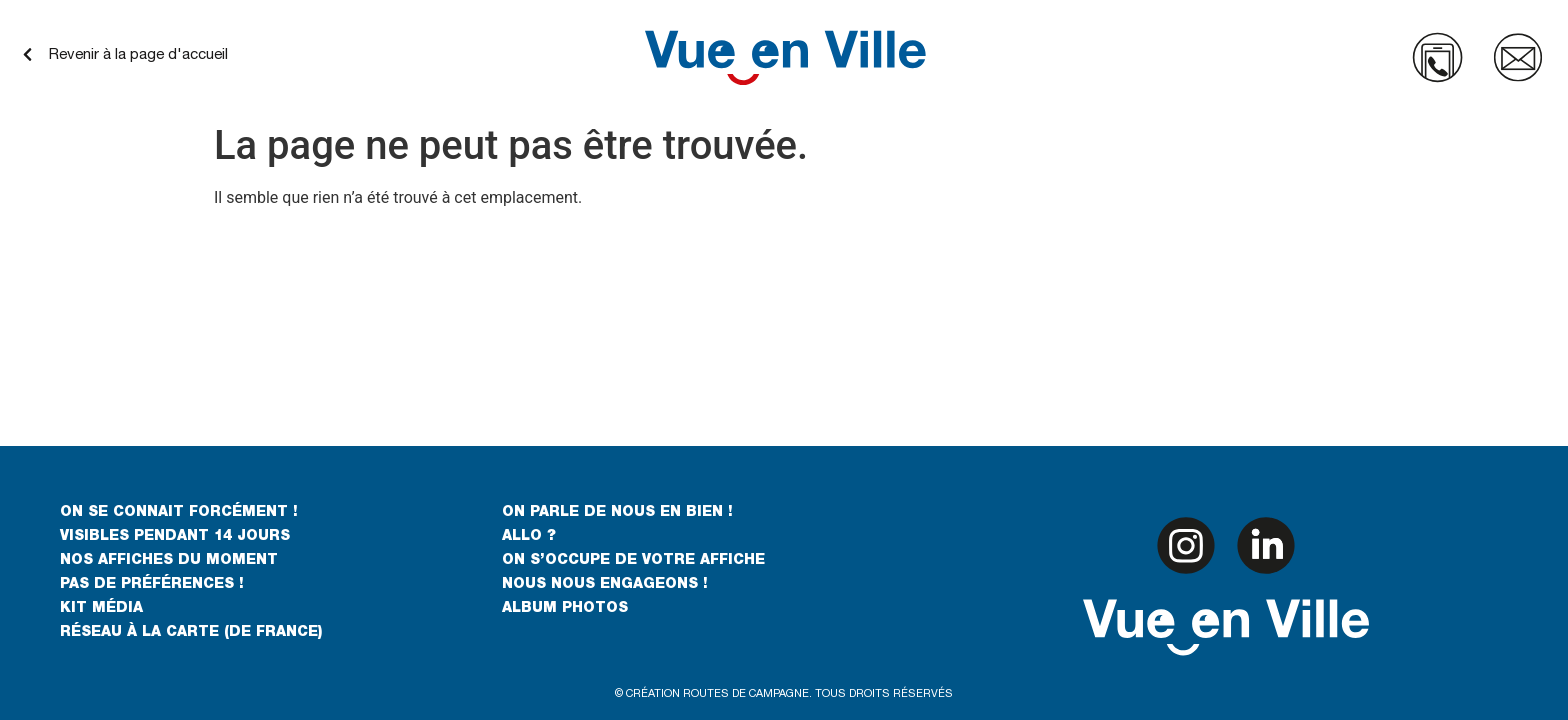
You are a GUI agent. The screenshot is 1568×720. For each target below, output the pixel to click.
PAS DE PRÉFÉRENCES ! (152, 585)
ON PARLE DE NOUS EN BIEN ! (617, 513)
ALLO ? (529, 537)
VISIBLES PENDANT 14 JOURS (175, 537)
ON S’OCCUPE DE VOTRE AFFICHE (633, 561)
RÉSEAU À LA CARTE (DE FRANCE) (191, 633)
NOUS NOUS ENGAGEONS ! (605, 585)
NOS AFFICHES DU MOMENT (169, 561)
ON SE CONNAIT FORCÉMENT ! (179, 513)
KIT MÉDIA (101, 609)
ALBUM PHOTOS (565, 609)
